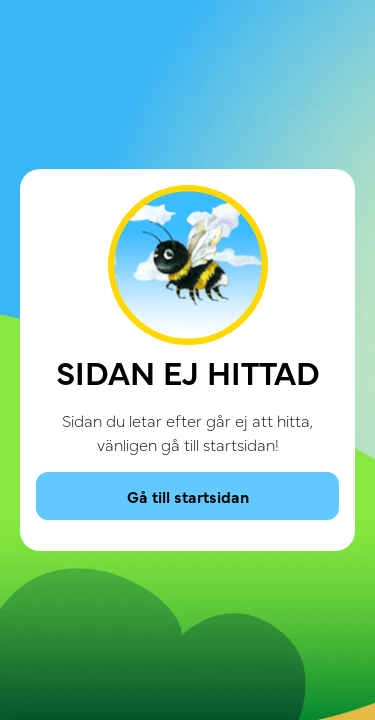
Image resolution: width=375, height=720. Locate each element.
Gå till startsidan (188, 496)
